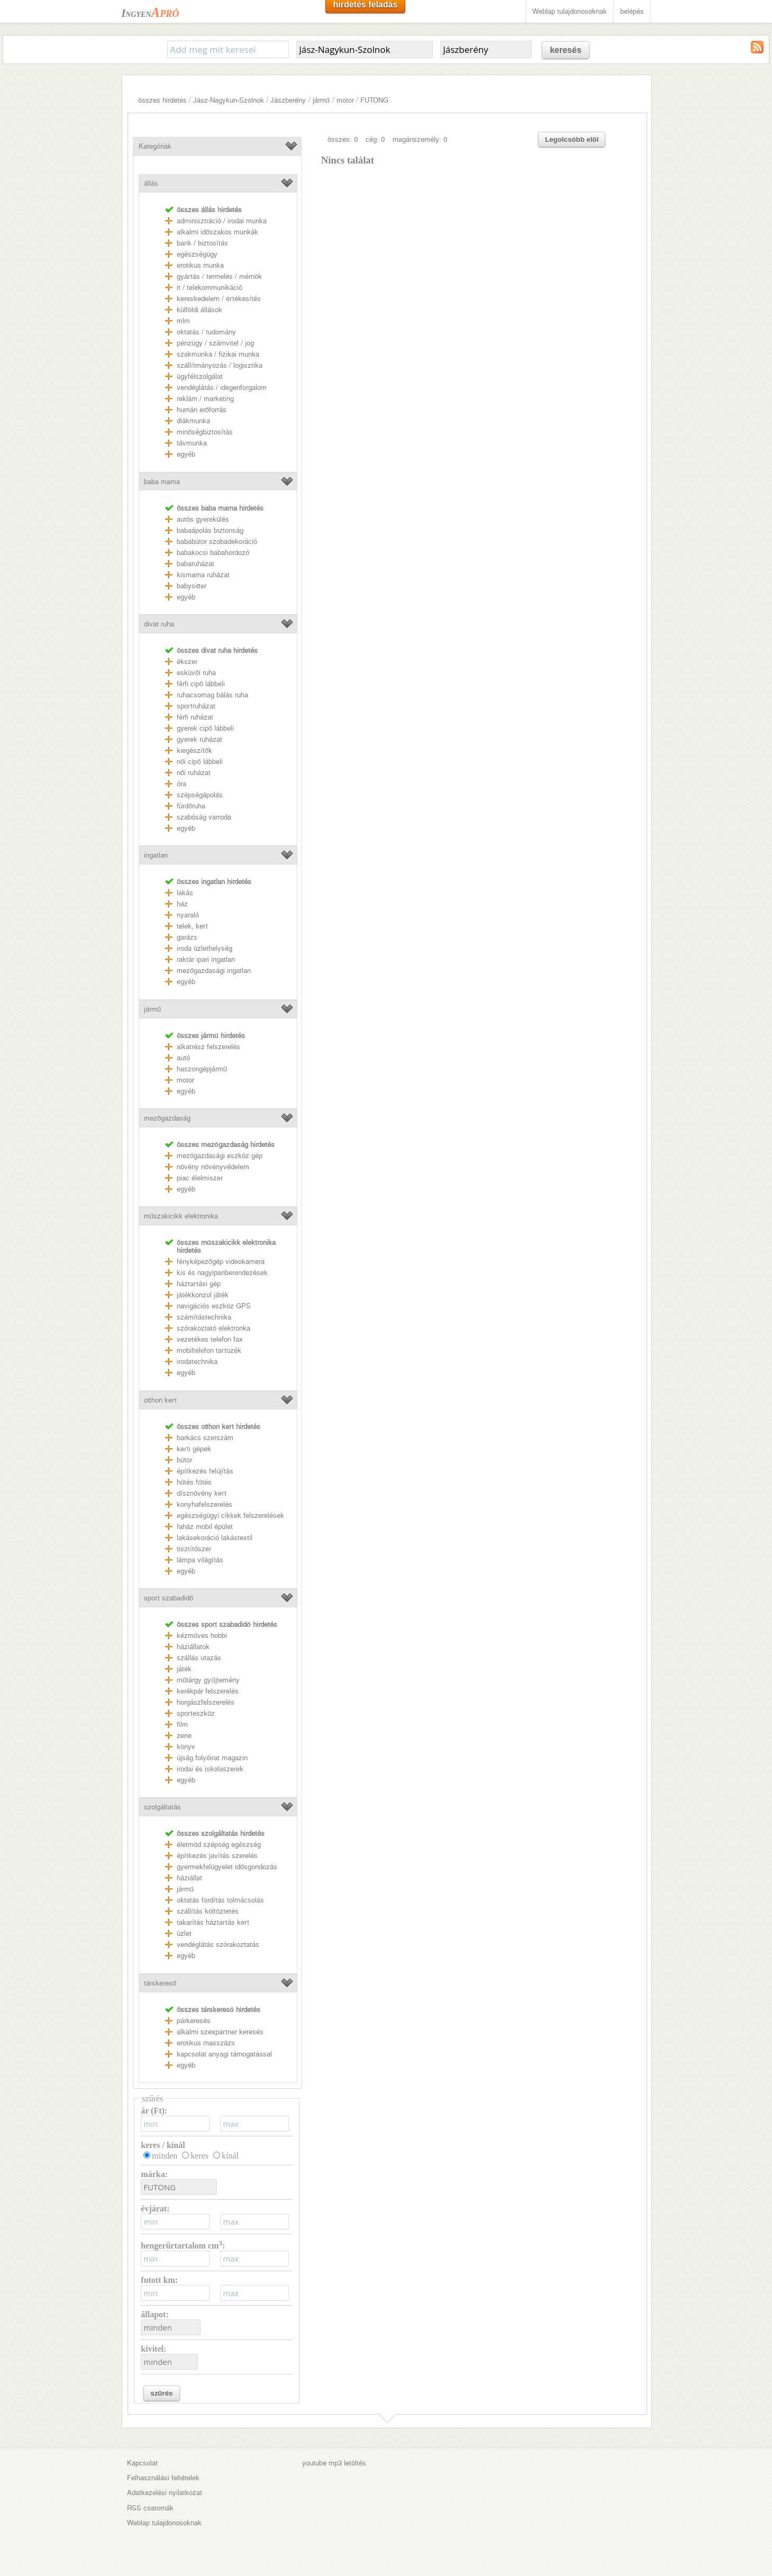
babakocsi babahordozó (213, 553)
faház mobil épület (205, 1527)
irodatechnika (197, 1362)
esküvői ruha (196, 673)
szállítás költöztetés (208, 1911)
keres (199, 2155)
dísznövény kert (201, 1493)
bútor (184, 1460)
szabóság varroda (204, 817)
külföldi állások (199, 310)
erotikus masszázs (206, 2043)
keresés (566, 49)
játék (184, 1669)
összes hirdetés (162, 100)
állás (151, 183)
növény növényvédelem (213, 1167)
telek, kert (192, 926)
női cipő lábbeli (200, 762)
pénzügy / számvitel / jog (215, 343)
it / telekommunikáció (209, 288)
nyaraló (188, 915)
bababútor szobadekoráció (217, 541)
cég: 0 (375, 139)
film (182, 1724)
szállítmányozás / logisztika (219, 365)
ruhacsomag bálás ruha (212, 695)
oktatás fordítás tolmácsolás (220, 1900)
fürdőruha (191, 806)
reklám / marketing (205, 399)
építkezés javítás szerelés (217, 1856)
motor (345, 100)
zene (184, 1736)
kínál (230, 2155)
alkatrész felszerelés (208, 1047)
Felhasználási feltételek (163, 2478)
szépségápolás (200, 795)
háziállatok (193, 1647)
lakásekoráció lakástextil (214, 1538)
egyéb (186, 454)
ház (182, 904)
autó (183, 1058)
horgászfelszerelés (205, 1702)
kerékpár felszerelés (208, 1691)
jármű (321, 100)
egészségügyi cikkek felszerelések (230, 1515)
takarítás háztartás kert (213, 1922)
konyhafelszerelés (204, 1504)
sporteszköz (196, 1713)
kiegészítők (194, 750)
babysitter (191, 586)
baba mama (162, 482)
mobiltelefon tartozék (209, 1350)
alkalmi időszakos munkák (217, 232)
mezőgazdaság (167, 1118)
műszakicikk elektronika (181, 1216)
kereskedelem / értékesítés (219, 299)
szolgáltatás (162, 1807)
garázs (187, 937)
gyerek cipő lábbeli (205, 728)
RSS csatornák (150, 2508)
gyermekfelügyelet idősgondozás (227, 1867)
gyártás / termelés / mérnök (219, 276)
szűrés (161, 2393)
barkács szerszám (205, 1438)
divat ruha (159, 624)
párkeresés (194, 2021)
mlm (183, 321)
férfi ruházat (195, 717)
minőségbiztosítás (205, 432)
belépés (632, 11)
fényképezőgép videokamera (221, 1262)
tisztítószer (194, 1549)
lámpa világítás (200, 1560)
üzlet (184, 1933)
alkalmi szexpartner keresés (220, 2032)
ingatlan (156, 855)
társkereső (160, 1983)
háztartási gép (199, 1284)
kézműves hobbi (202, 1636)
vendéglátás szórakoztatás (218, 1945)
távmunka (192, 443)
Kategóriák (155, 146)
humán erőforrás (201, 410)
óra (181, 784)
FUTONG (374, 100)
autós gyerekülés (203, 519)
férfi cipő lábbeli (201, 684)
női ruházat (194, 773)
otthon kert (160, 1400)
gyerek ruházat (199, 739)
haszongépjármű (202, 1069)
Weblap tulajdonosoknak (569, 11)
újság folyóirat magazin (212, 1758)
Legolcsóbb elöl (571, 139)
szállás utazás (199, 1658)
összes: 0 (343, 139)
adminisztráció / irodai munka (222, 221)
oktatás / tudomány (206, 332)
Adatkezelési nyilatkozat (164, 2493)
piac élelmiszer (200, 1178)
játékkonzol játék (203, 1295)
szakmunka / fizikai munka (218, 354)
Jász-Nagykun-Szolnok (228, 100)
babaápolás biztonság (210, 530)
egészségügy (197, 254)
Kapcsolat (142, 2463)
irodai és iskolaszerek (210, 1769)
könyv (186, 1747)
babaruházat (195, 564)
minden (164, 2155)
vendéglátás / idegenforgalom (222, 388)
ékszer (187, 662)
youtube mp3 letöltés (334, 2463)
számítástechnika (204, 1317)
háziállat (189, 1878)
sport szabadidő (168, 1598)
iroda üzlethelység (204, 948)
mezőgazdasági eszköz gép (219, 1156)
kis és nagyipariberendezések (222, 1273)
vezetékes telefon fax (210, 1339)
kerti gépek (194, 1449)
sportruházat (196, 706)
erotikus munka (200, 265)
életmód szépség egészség (219, 1845)
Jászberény (288, 100)
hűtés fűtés (194, 1482)
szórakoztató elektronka (213, 1328)
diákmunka (193, 421)
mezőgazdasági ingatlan (214, 971)
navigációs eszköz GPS (214, 1306)
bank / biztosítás (202, 243)
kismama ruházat (203, 575)
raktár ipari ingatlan (206, 959)
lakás (185, 893)
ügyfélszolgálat (200, 376)
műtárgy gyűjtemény (208, 1680)
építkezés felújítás (205, 1471)
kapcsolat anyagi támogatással (224, 2054)
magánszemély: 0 (420, 139)
